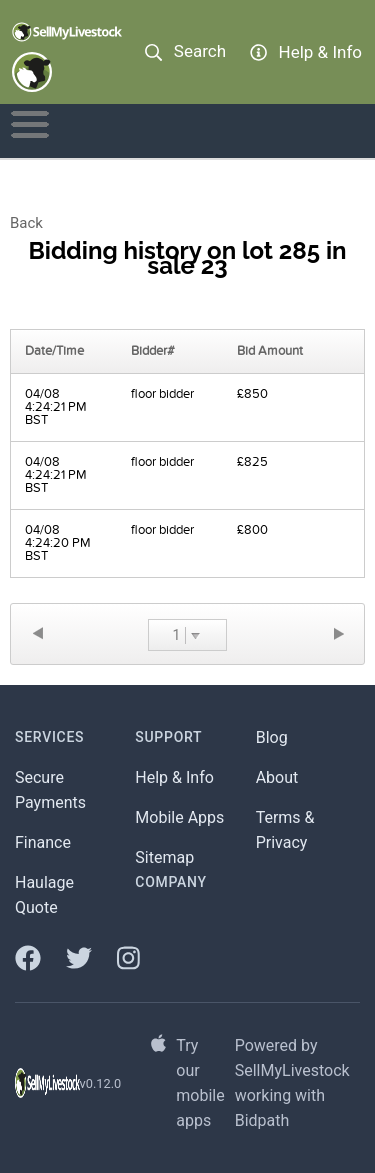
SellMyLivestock (292, 1070)
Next (338, 633)
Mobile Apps (179, 817)
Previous (37, 633)
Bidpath (262, 1120)
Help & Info (174, 777)
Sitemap (164, 857)
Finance (43, 842)
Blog (272, 737)
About (277, 777)
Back (26, 223)
